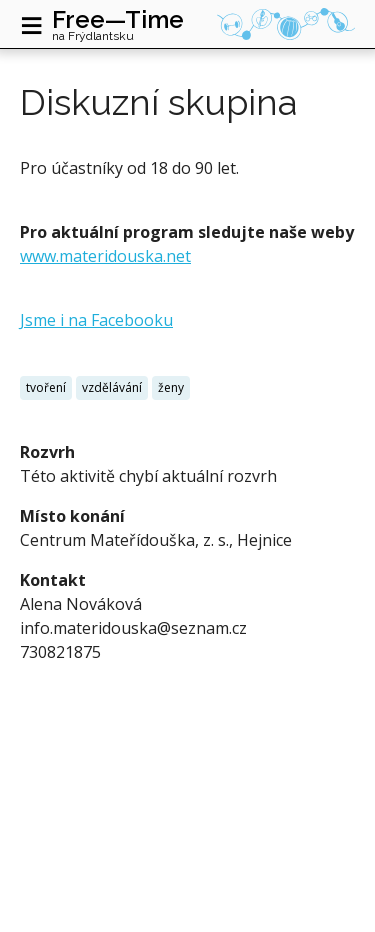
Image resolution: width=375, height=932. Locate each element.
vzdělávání (112, 387)
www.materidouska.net (105, 256)
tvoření (46, 387)
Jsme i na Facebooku (96, 320)
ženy (171, 387)
